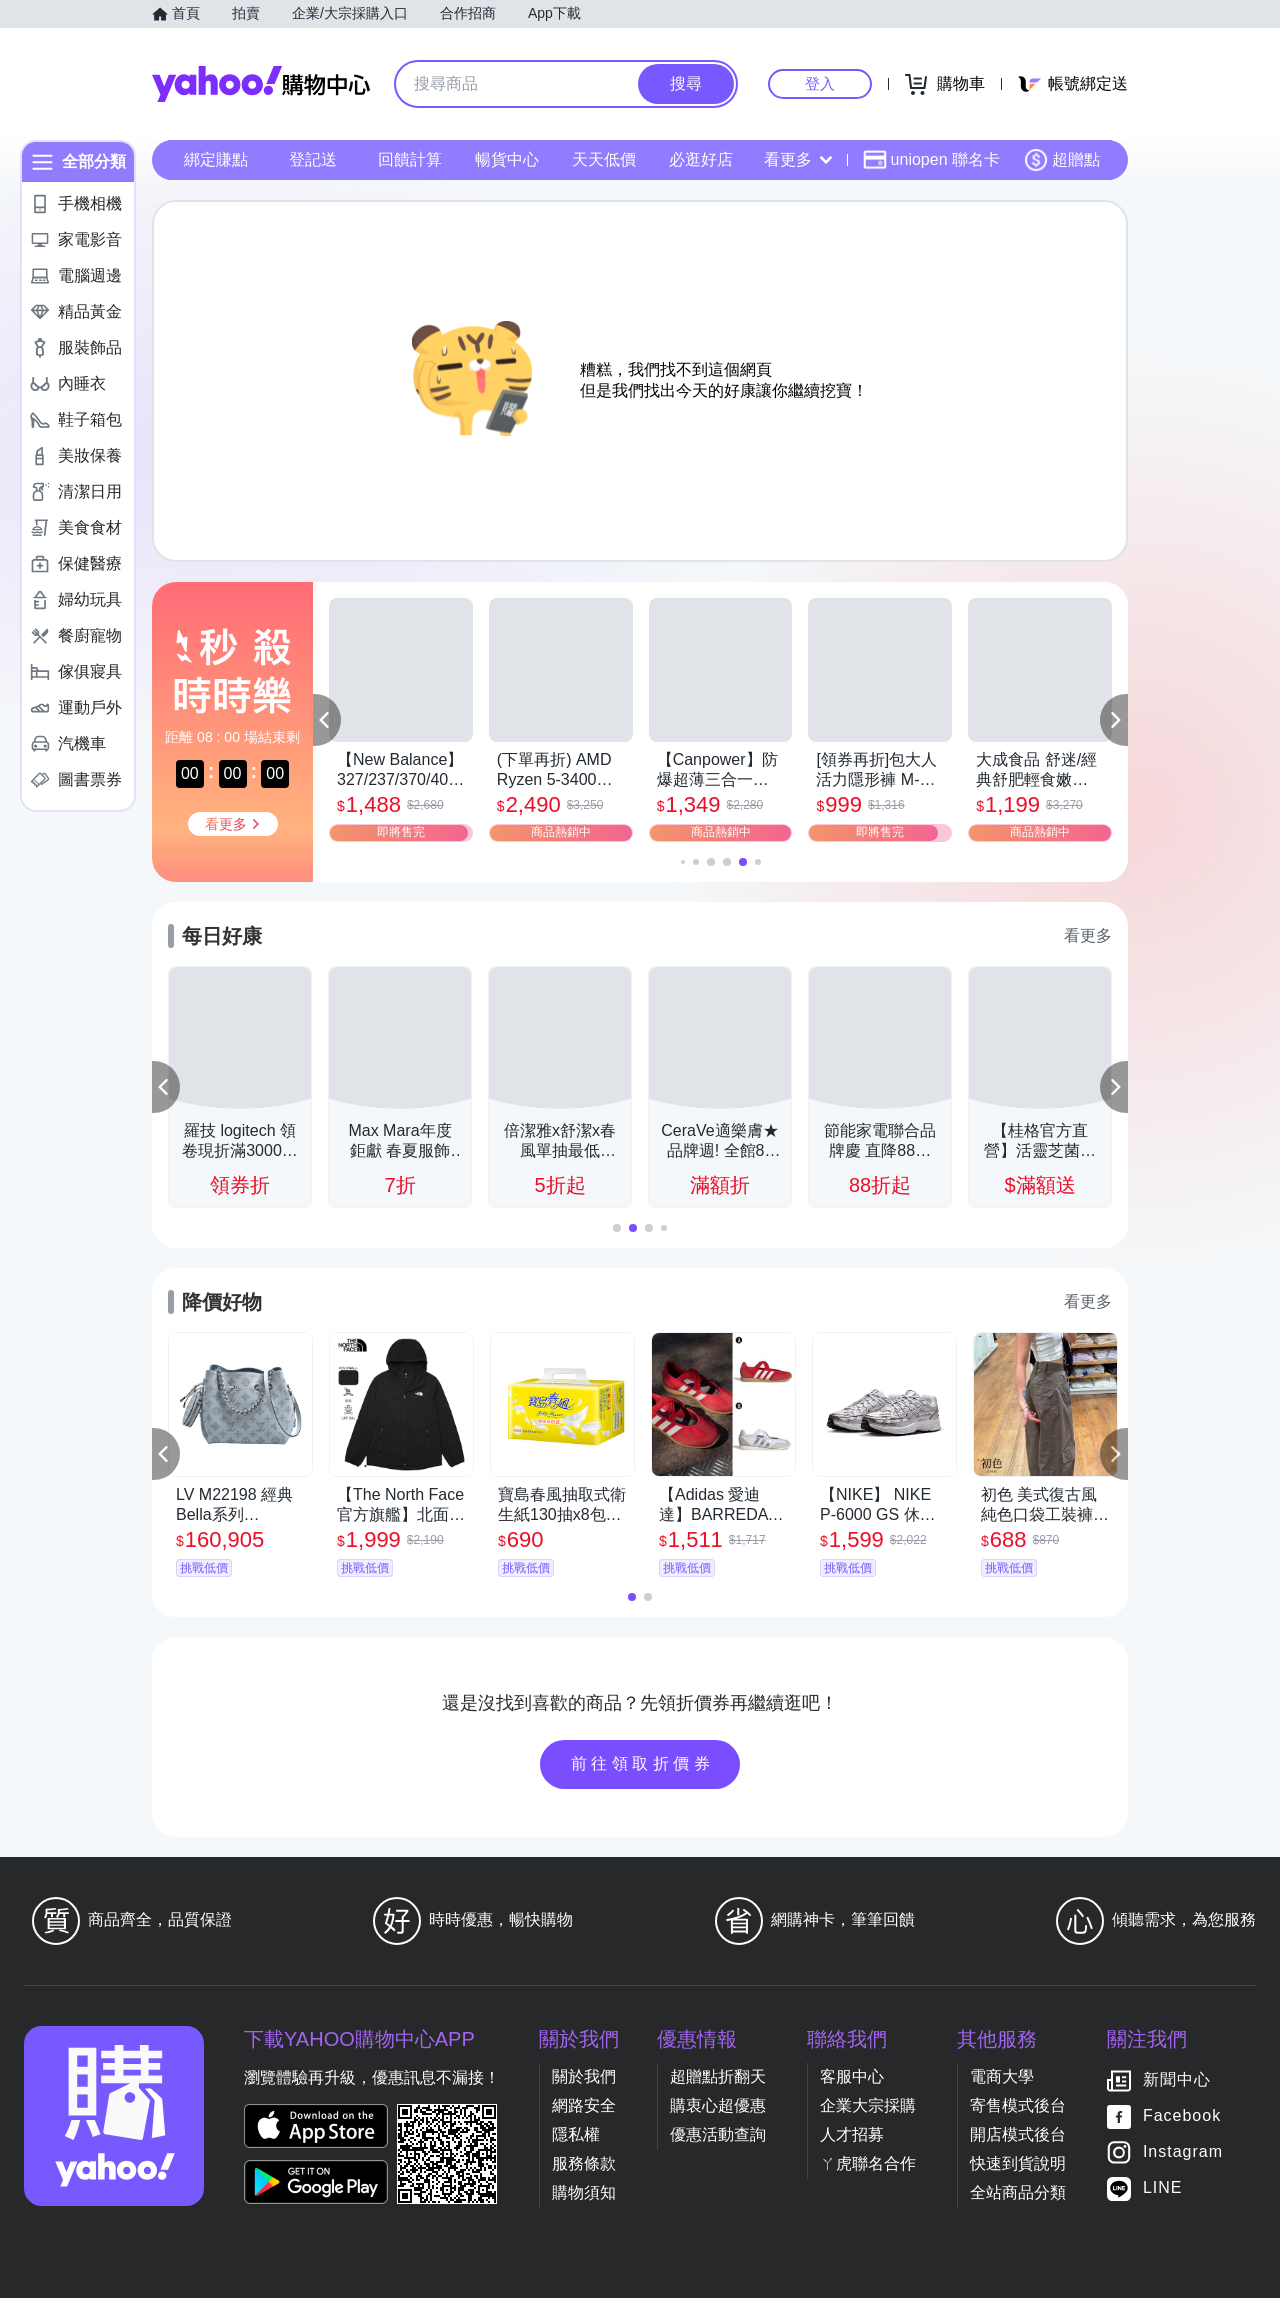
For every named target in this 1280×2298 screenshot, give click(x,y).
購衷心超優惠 (718, 2105)
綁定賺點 (216, 159)
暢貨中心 (507, 159)
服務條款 (584, 2163)
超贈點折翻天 (718, 2076)
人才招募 (852, 2134)
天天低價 (604, 159)
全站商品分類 (1018, 2192)
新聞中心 (1177, 2079)
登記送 (313, 159)
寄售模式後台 (1018, 2105)
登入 (820, 83)
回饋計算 (410, 159)
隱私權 (576, 2134)
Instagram (1183, 2151)
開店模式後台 (1018, 2134)
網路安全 (584, 2105)
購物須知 (584, 2192)
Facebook (1182, 2115)
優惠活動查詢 (718, 2134)
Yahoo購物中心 (261, 84)
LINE (1163, 2187)
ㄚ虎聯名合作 (868, 2163)
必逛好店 (701, 159)
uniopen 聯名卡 (931, 160)
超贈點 (1062, 160)
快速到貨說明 (1018, 2163)
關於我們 (584, 2076)
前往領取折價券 (643, 1763)
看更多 (798, 159)
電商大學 (1002, 2076)
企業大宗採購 (868, 2105)
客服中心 (852, 2076)
